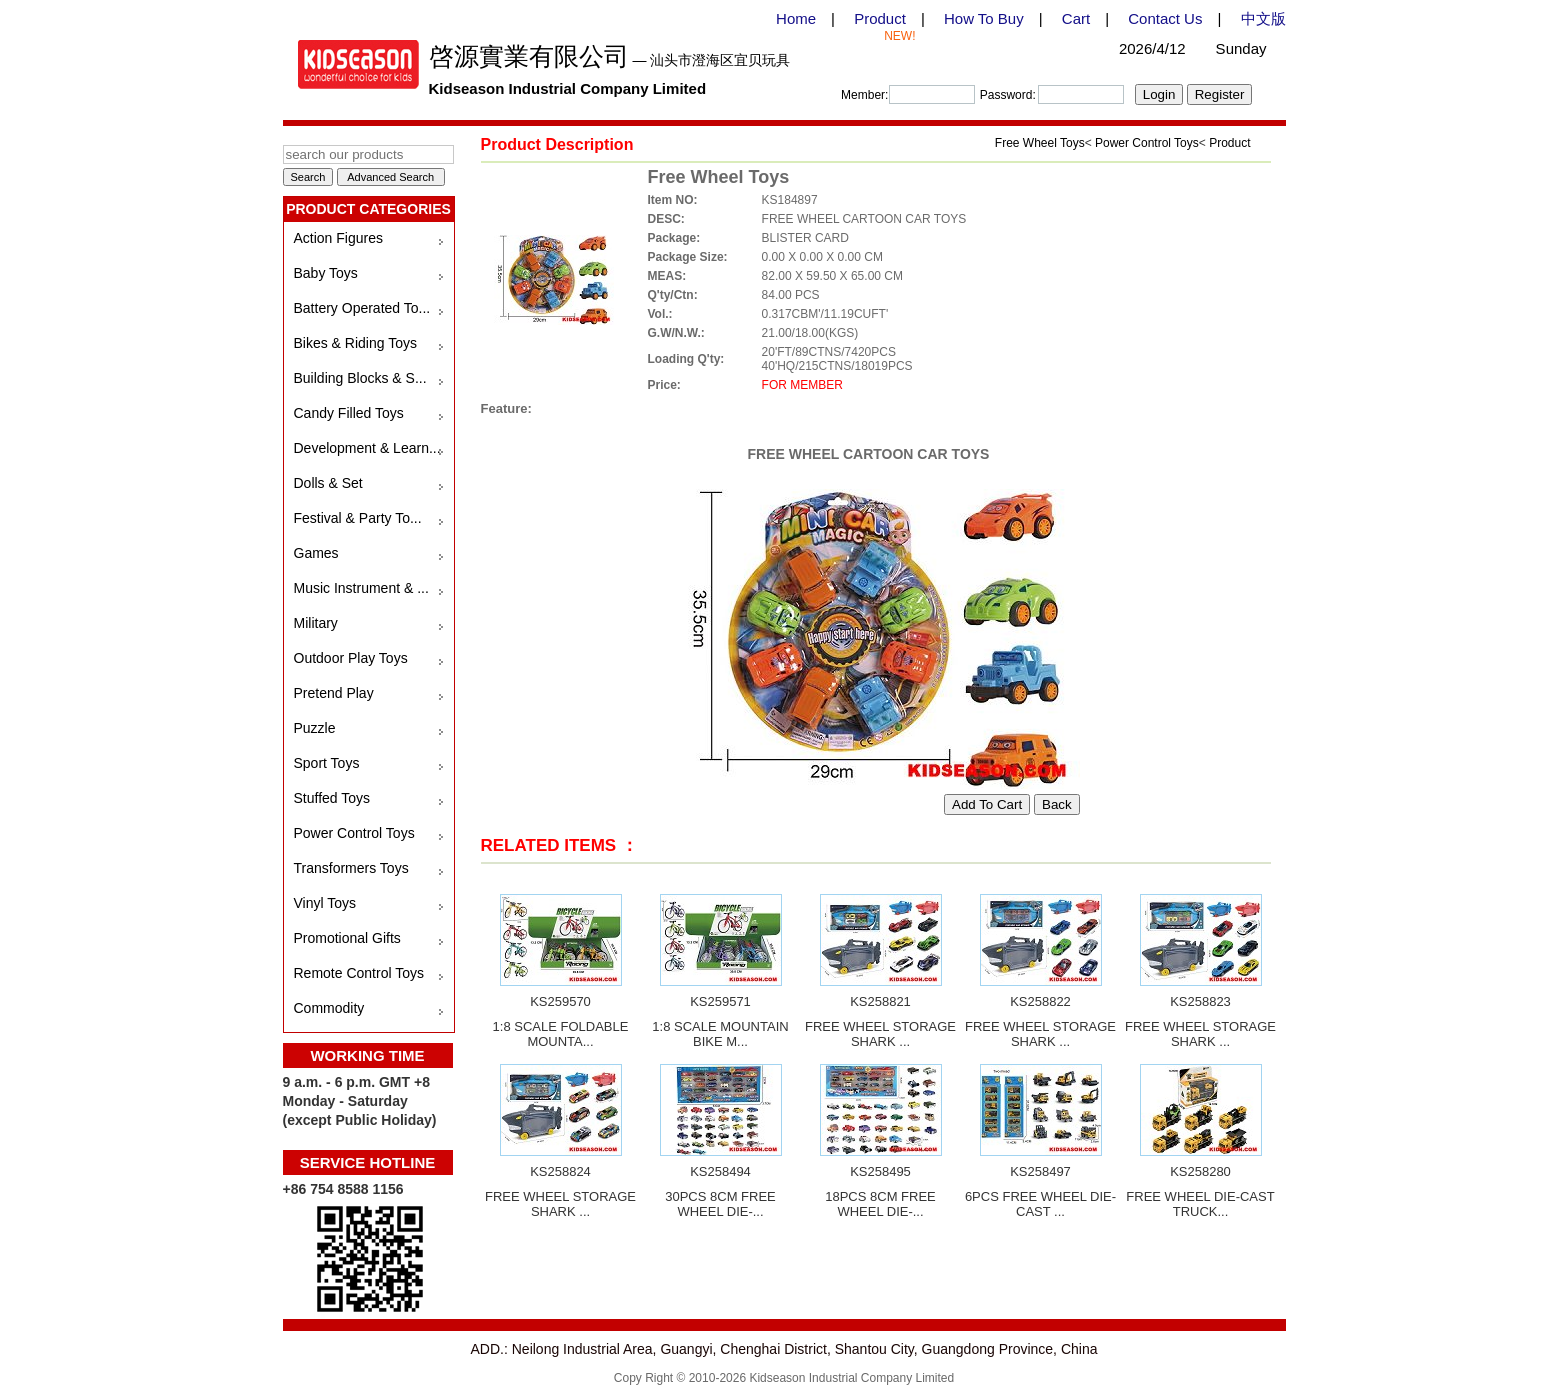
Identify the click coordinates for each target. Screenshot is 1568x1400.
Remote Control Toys (359, 973)
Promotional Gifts (347, 938)
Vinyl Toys (325, 903)
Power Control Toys (354, 833)
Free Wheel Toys (1040, 143)
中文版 (1263, 18)
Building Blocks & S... (360, 378)
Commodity (329, 1008)
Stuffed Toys (332, 798)
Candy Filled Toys (349, 413)
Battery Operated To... (362, 308)
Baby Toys (326, 273)
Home (796, 18)
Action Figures (338, 238)
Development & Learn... (367, 448)
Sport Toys (327, 763)
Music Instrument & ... (361, 588)
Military (316, 623)
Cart (1076, 18)
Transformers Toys (351, 868)
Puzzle (315, 728)
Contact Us (1165, 18)
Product (880, 18)
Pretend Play (334, 693)
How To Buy (984, 18)
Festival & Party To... (358, 518)
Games (316, 553)
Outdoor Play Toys (351, 658)
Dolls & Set (328, 483)
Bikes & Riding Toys (355, 343)
